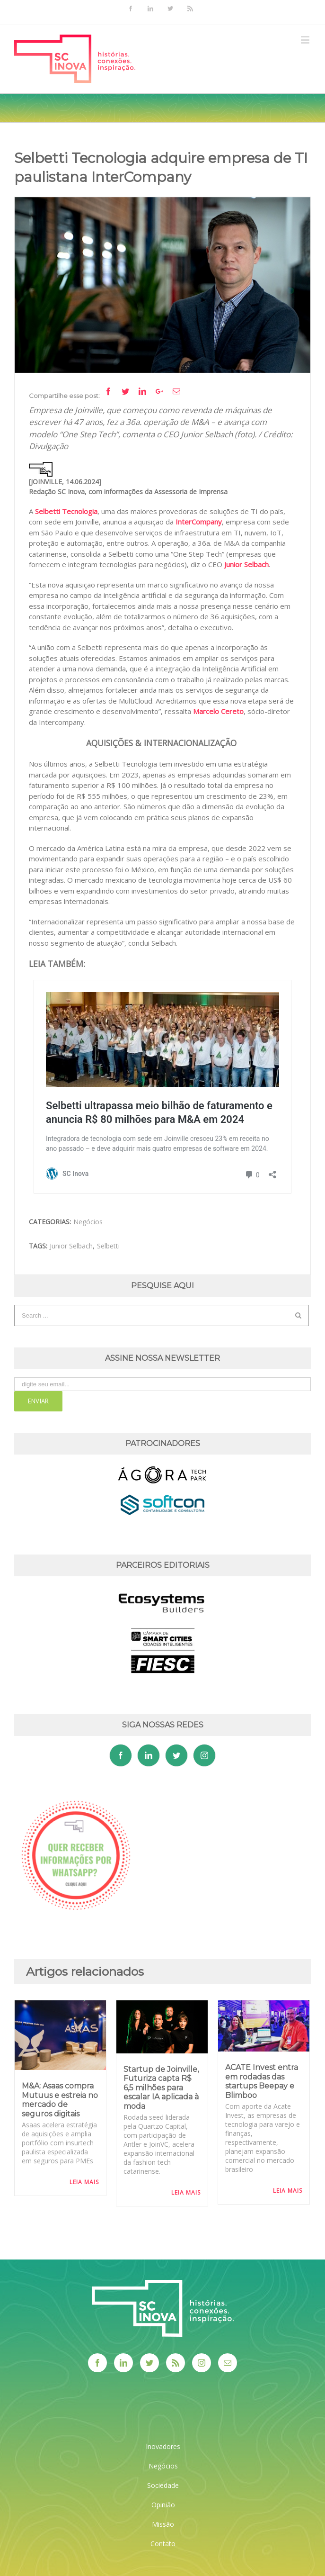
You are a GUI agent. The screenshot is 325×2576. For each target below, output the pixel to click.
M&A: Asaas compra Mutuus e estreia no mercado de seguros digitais (60, 2099)
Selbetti (108, 1245)
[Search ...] (154, 1315)
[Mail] (227, 2362)
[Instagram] (204, 1755)
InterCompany (199, 521)
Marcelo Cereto (218, 711)
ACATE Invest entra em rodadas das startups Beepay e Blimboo (261, 2081)
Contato (163, 2543)
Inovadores (163, 2446)
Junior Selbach (246, 564)
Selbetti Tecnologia (66, 511)
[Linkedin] (148, 1755)
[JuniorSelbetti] (162, 285)
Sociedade (163, 2485)
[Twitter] (176, 1755)
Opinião (163, 2504)
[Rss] (175, 2362)
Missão (163, 2524)
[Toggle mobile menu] (306, 40)
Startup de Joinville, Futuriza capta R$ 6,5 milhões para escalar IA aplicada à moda (161, 2088)
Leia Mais (84, 2182)
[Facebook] (120, 1755)
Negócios (88, 1221)
